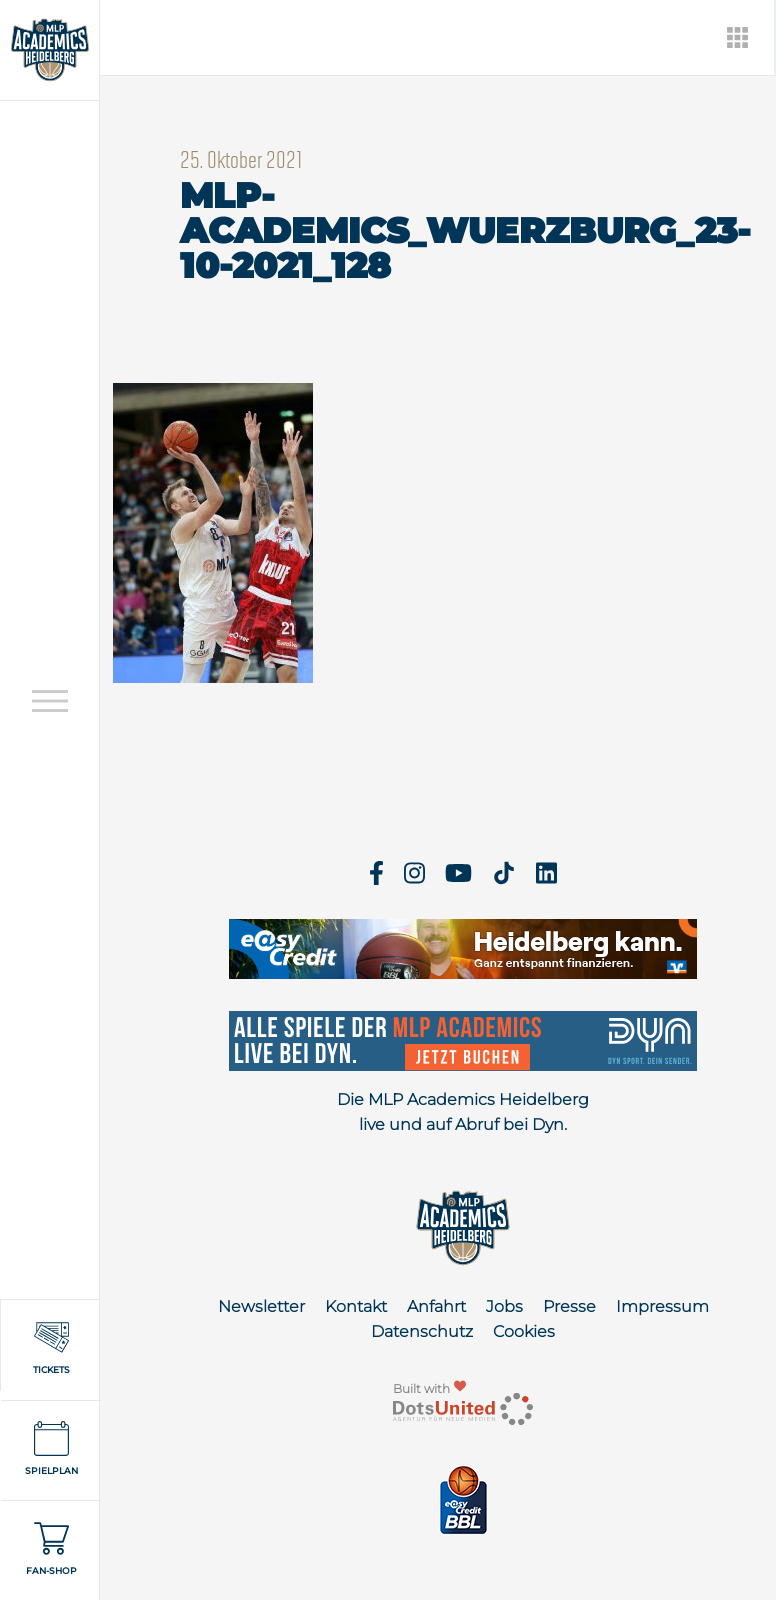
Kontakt (356, 1306)
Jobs (504, 1306)
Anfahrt (436, 1306)
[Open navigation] (50, 701)
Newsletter (261, 1306)
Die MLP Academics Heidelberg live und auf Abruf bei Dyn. (463, 1112)
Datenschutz (422, 1331)
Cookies (524, 1331)
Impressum (662, 1306)
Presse (569, 1306)
